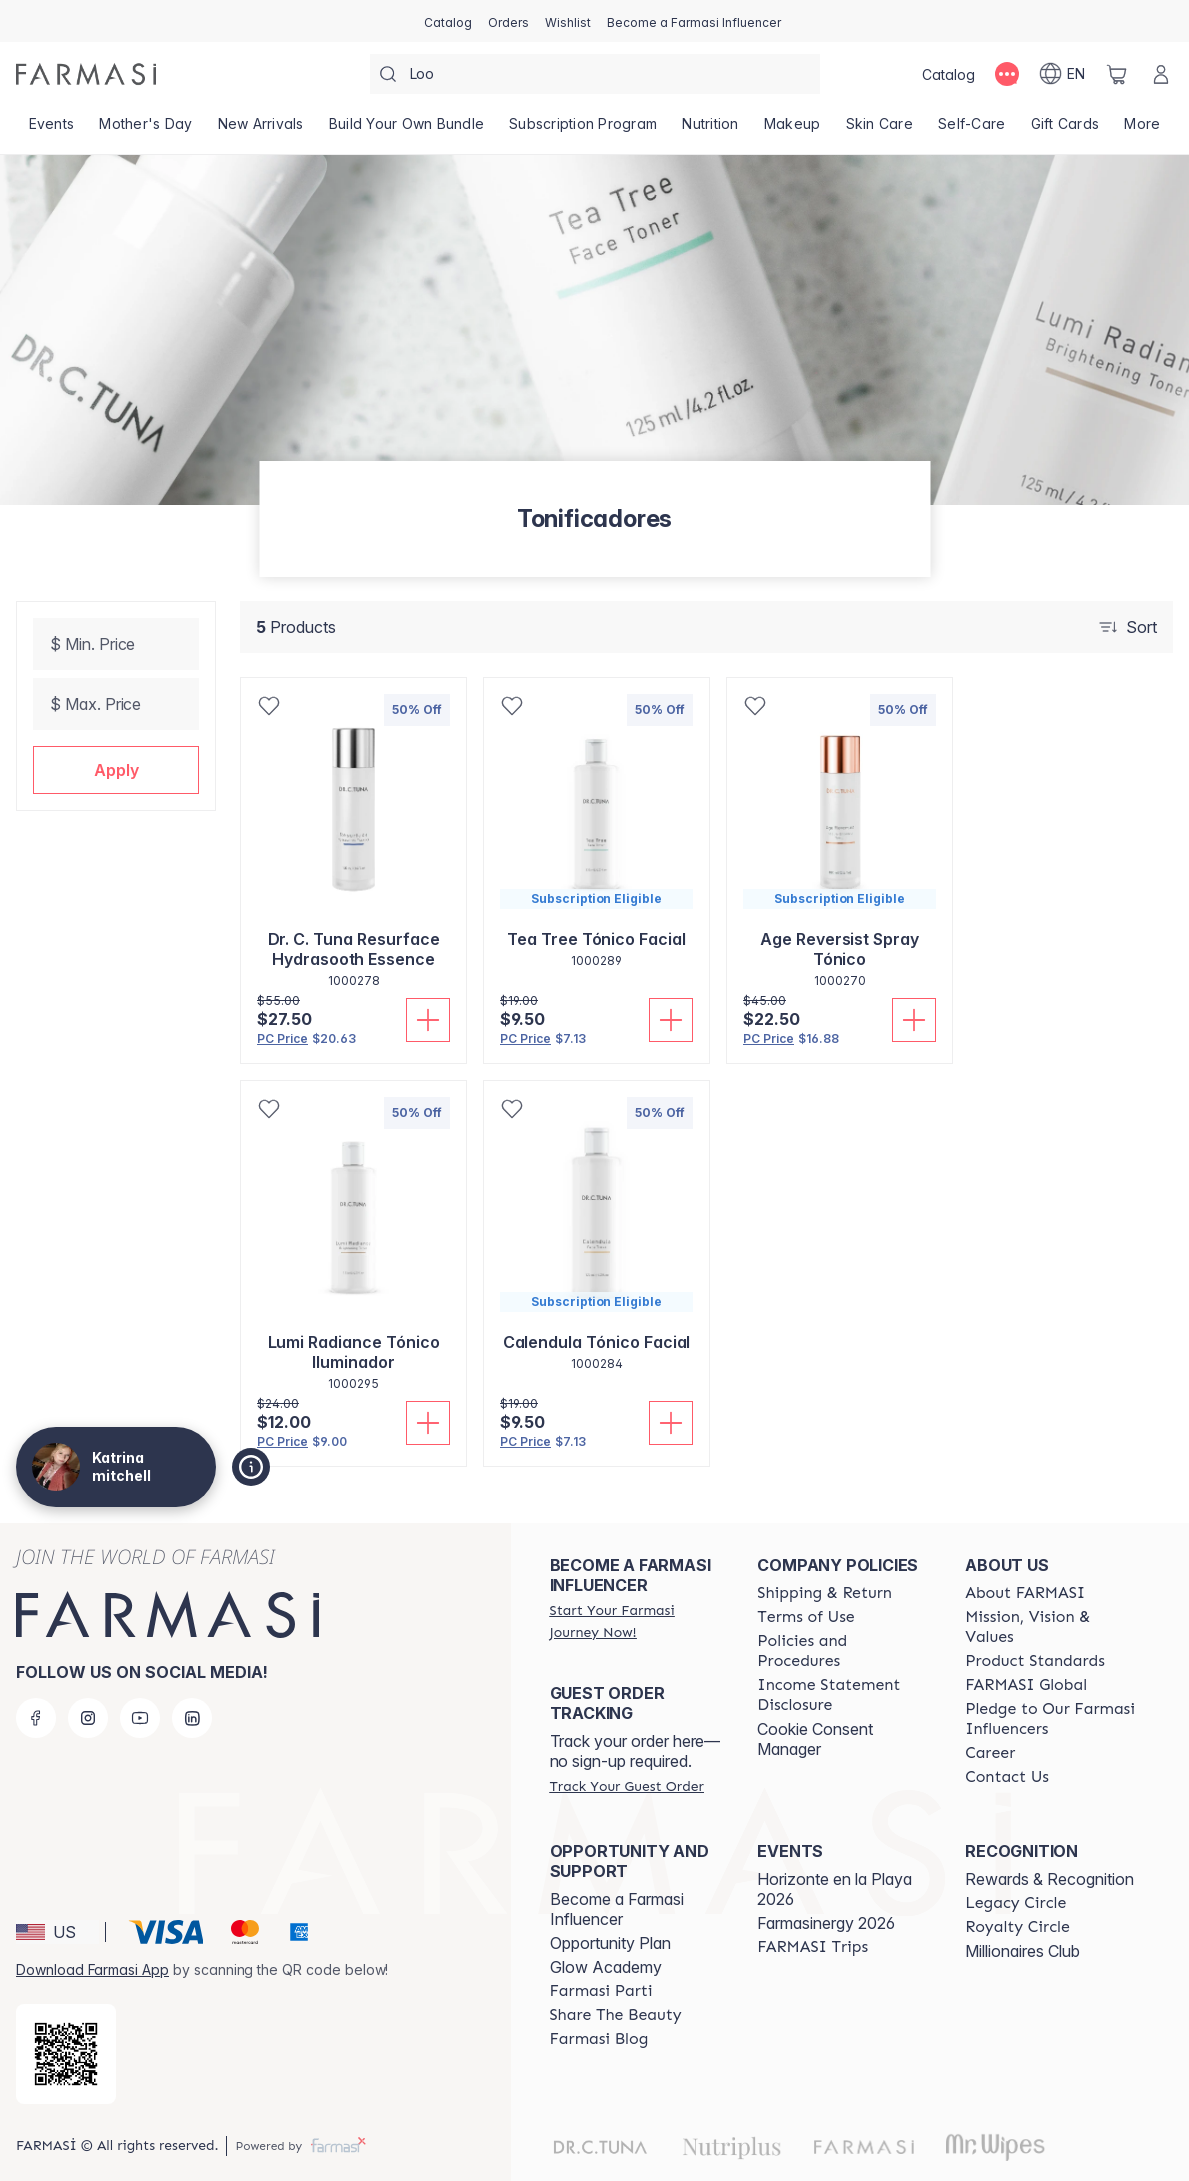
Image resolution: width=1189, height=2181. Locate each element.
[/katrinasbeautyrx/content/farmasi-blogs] (599, 2039)
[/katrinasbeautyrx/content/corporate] (1026, 1685)
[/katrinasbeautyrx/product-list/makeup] (792, 130)
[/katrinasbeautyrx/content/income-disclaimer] (843, 1695)
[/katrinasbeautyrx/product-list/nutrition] (710, 130)
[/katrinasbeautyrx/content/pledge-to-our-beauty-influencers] (1051, 1719)
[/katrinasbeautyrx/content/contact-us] (1007, 1777)
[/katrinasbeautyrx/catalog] (448, 21)
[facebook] (36, 1718)
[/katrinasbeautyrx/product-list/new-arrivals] (260, 130)
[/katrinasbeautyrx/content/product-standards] (1035, 1661)
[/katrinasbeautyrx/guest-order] (627, 1786)
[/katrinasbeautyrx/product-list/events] (51, 130)
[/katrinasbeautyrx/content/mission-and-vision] (1051, 1627)
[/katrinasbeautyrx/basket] (1117, 74)
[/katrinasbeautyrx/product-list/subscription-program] (583, 130)
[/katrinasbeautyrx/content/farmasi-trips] (812, 1947)
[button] (116, 770)
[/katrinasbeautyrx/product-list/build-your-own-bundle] (406, 130)
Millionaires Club (1022, 1951)
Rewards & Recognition (1049, 1879)
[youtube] (140, 1718)
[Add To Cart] (428, 1020)
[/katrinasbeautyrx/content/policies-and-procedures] (843, 1651)
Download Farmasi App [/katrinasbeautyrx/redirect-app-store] (92, 1969)
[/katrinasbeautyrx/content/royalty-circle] (1017, 1927)
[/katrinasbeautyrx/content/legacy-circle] (1015, 1903)
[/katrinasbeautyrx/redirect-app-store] (66, 2054)
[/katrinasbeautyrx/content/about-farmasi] (1025, 1593)
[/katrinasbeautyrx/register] (508, 21)
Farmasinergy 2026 (826, 1923)
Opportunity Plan (610, 1943)
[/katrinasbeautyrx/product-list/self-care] (972, 130)
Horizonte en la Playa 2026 (834, 1889)
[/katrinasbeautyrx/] (86, 74)
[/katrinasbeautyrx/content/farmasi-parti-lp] (601, 1991)
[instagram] (88, 1718)
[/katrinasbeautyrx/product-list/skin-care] (879, 130)
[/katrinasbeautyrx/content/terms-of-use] (805, 1617)
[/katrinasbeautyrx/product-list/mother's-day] (146, 130)
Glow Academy (606, 1967)
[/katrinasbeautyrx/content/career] (990, 1753)
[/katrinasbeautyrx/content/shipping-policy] (824, 1593)
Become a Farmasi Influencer (617, 1909)
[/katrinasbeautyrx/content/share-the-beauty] (616, 2015)
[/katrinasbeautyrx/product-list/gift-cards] (1065, 130)
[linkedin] (192, 1718)
